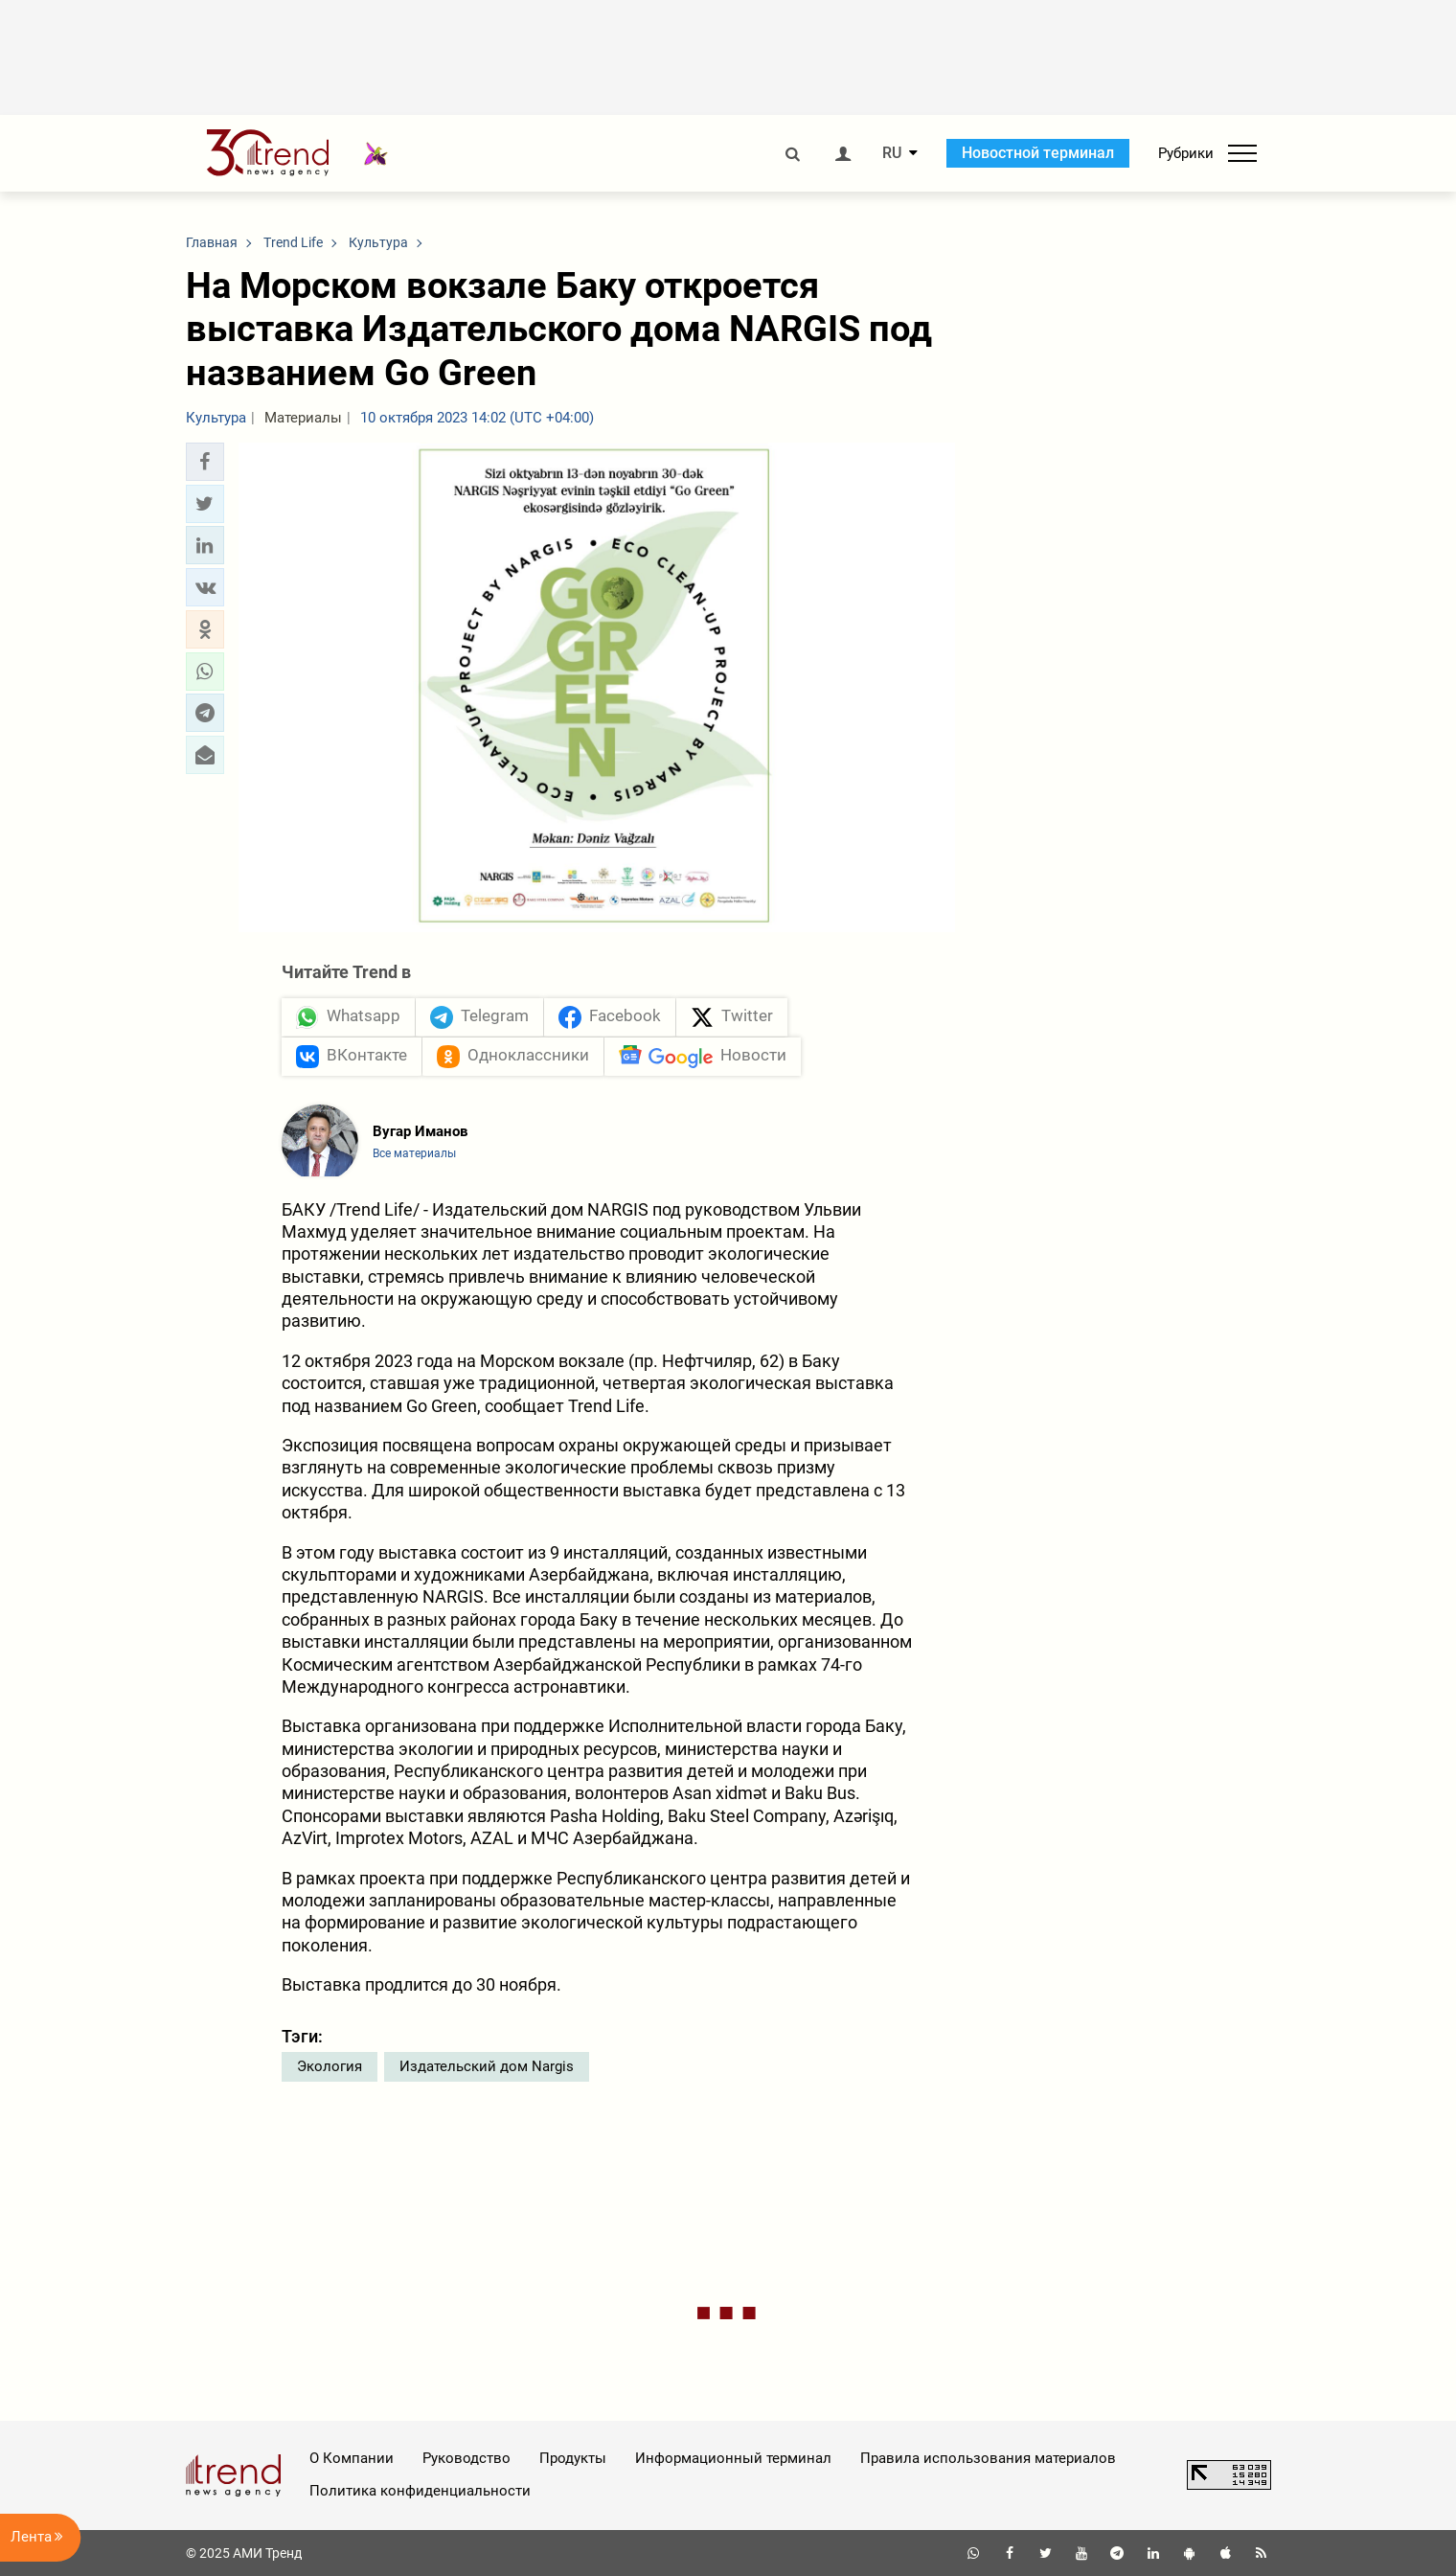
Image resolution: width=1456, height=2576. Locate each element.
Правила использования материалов (988, 2458)
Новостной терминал (1038, 153)
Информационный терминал (733, 2458)
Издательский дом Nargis (486, 2066)
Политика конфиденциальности (420, 2490)
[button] (205, 461)
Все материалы (414, 1153)
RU (891, 153)
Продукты (572, 2458)
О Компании (351, 2458)
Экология (329, 2066)
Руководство (466, 2458)
